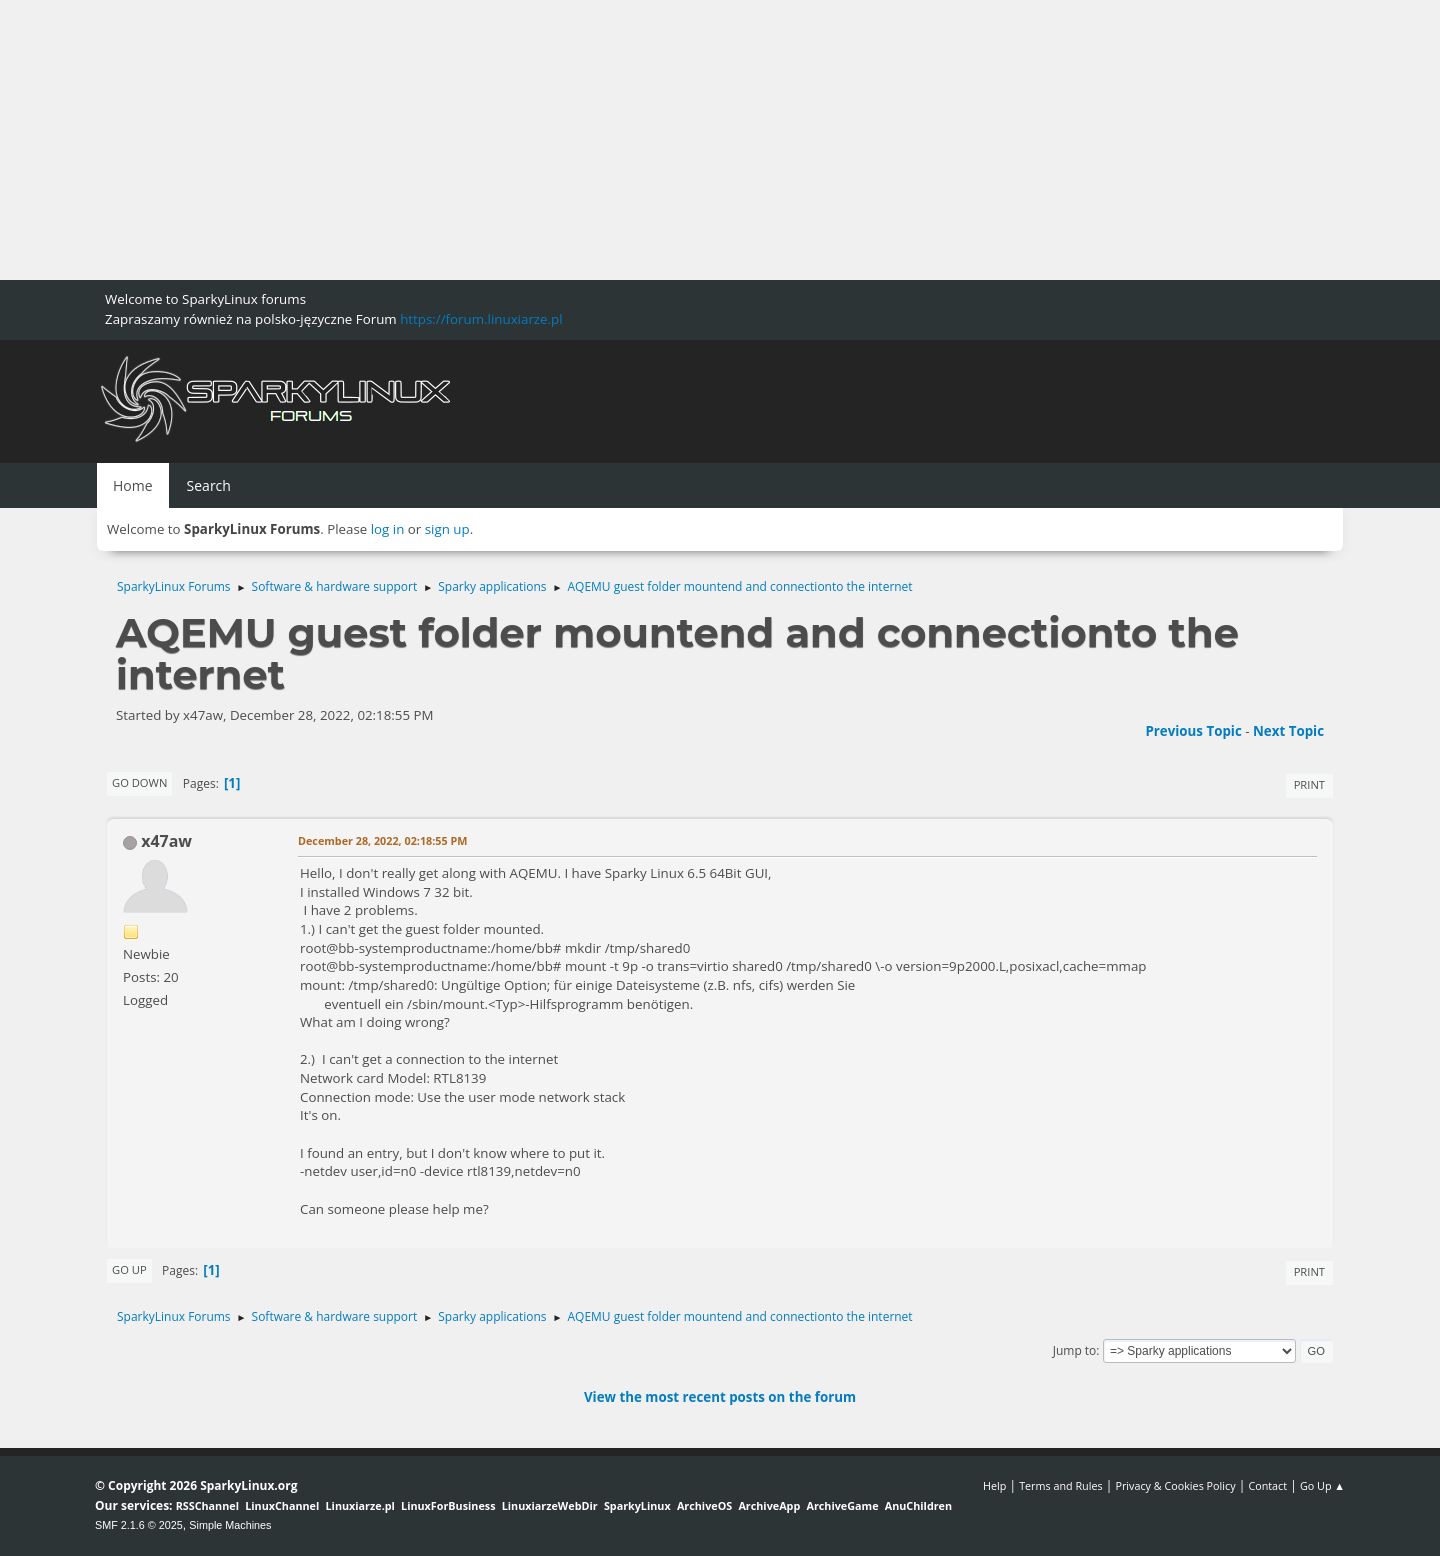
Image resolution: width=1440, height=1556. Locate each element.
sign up (447, 529)
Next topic (1288, 731)
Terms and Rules (1061, 1485)
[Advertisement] (600, 140)
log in (388, 529)
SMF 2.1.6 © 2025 (139, 1525)
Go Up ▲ (1322, 1485)
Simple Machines (230, 1525)
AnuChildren (918, 1505)
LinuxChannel (282, 1505)
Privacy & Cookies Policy (1175, 1485)
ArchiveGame (842, 1505)
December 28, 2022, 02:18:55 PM (382, 840)
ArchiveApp (769, 1505)
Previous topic (1193, 731)
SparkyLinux (637, 1505)
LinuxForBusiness (448, 1505)
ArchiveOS (704, 1505)
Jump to (1075, 1350)
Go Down (139, 782)
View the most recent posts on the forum (720, 1397)
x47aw (166, 841)
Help (994, 1485)
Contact (1267, 1485)
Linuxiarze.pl (360, 1505)
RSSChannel (207, 1505)
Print (1309, 784)
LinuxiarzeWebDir (550, 1505)
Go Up (129, 1269)
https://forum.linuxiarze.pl (481, 319)
